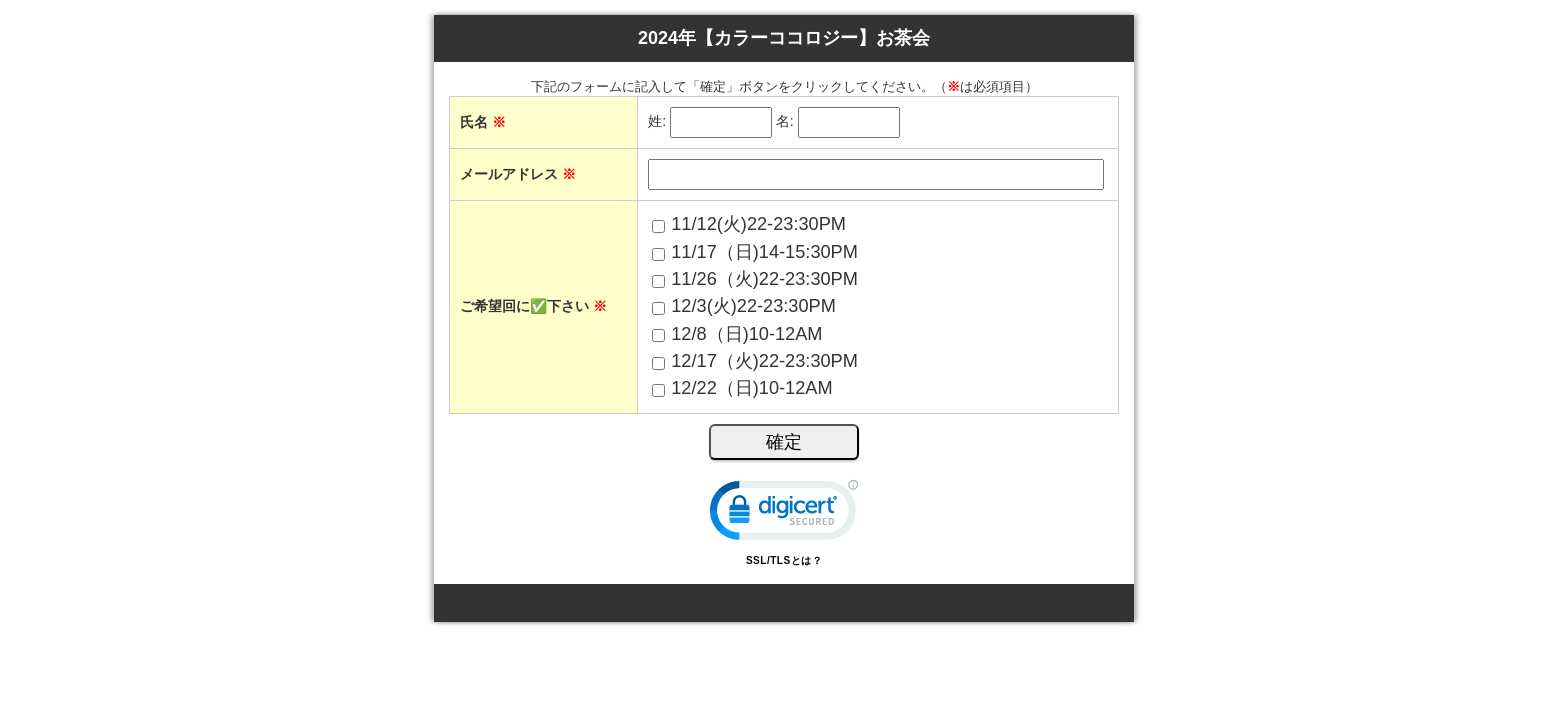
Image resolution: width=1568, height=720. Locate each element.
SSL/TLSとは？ (784, 560)
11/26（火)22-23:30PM (764, 279)
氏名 (483, 122)
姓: (657, 122)
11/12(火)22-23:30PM (758, 224)
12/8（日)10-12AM (746, 334)
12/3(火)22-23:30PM (753, 306)
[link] (784, 514)
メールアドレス (518, 174)
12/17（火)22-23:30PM (764, 361)
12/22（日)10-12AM (751, 388)
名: (785, 122)
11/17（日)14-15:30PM (764, 252)
